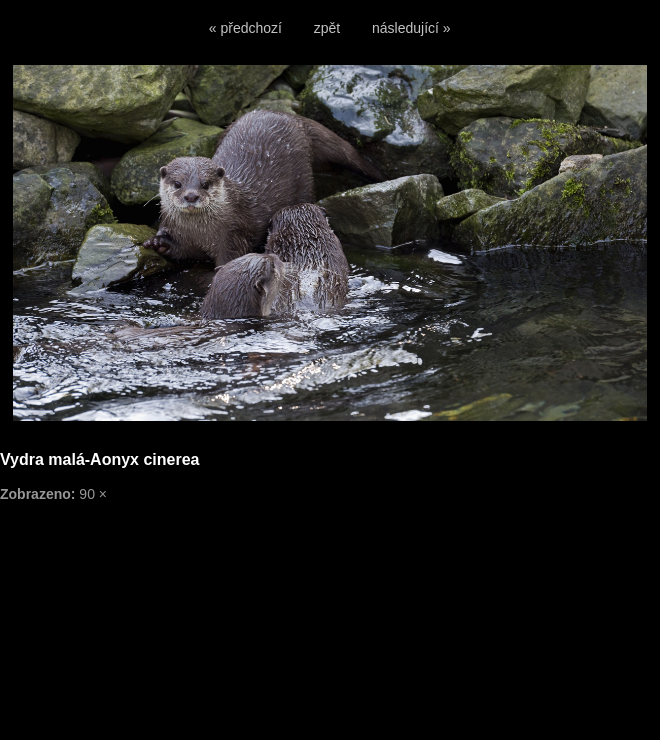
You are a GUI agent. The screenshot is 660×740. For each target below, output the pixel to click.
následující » (411, 28)
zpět (327, 28)
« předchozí (245, 28)
